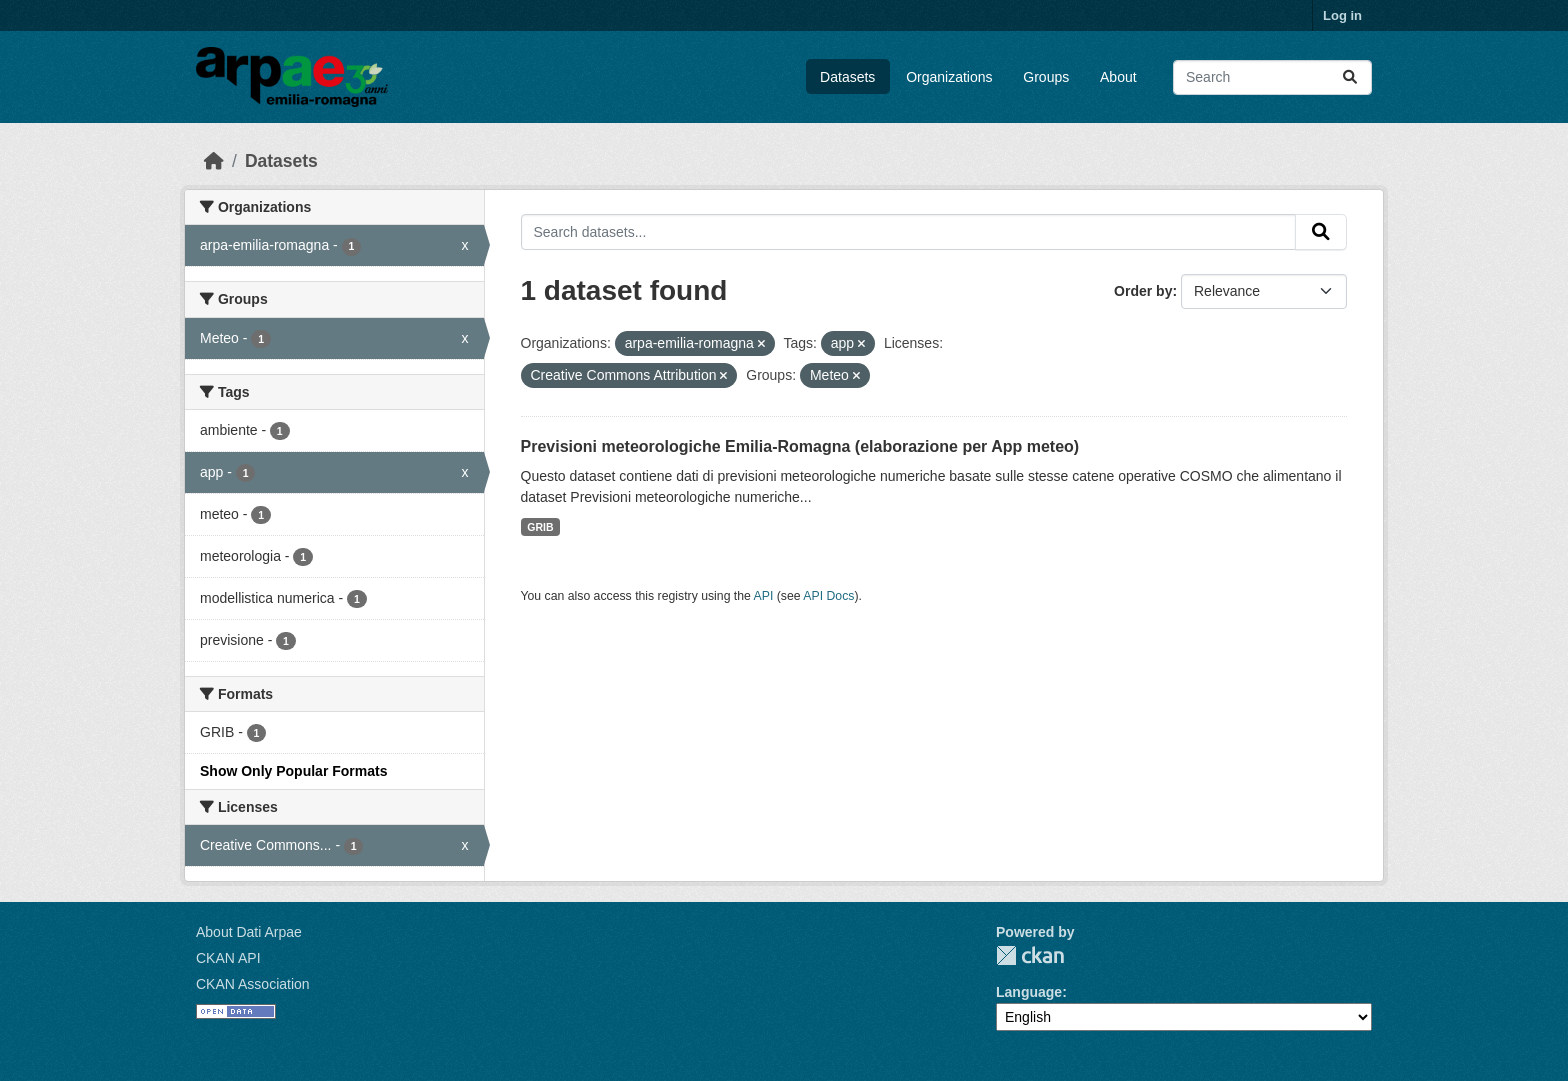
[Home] (214, 161)
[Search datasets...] (1272, 77)
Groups (1046, 77)
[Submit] (1350, 77)
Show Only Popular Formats (293, 771)
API (764, 596)
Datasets (847, 77)
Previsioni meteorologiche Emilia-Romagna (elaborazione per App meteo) (800, 446)
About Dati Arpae (249, 932)
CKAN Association (253, 984)
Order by (1143, 291)
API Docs (828, 596)
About (1118, 77)
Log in (1342, 15)
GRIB (540, 527)
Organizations (949, 77)
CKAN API (228, 958)
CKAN (1030, 955)
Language (1029, 992)
